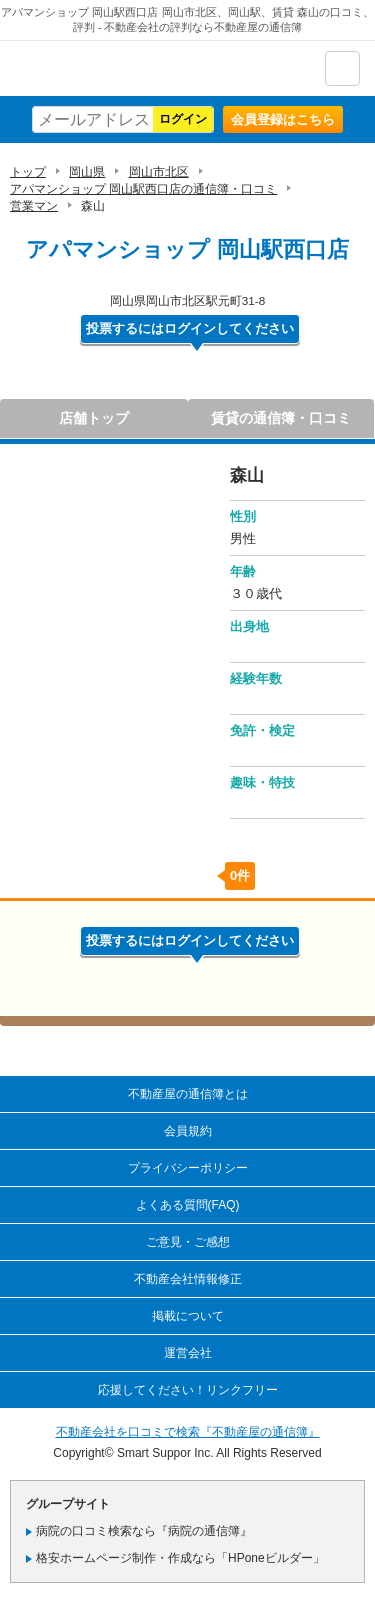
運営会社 (188, 1353)
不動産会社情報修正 (188, 1279)
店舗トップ (94, 418)
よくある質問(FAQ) (188, 1205)
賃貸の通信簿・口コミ (281, 418)
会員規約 (188, 1131)
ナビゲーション (342, 68)
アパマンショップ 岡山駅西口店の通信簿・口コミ (143, 189)
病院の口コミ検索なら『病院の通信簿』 (144, 1531)
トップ (28, 172)
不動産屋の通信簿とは (188, 1094)
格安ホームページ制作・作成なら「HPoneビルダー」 (180, 1558)
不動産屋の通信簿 (121, 68)
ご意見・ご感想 (188, 1242)
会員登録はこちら (283, 119)
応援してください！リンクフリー (188, 1390)
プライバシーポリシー (188, 1168)
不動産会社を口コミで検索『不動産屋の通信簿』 (188, 1432)
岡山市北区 (159, 172)
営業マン (34, 206)
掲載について (188, 1316)
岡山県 (87, 172)
